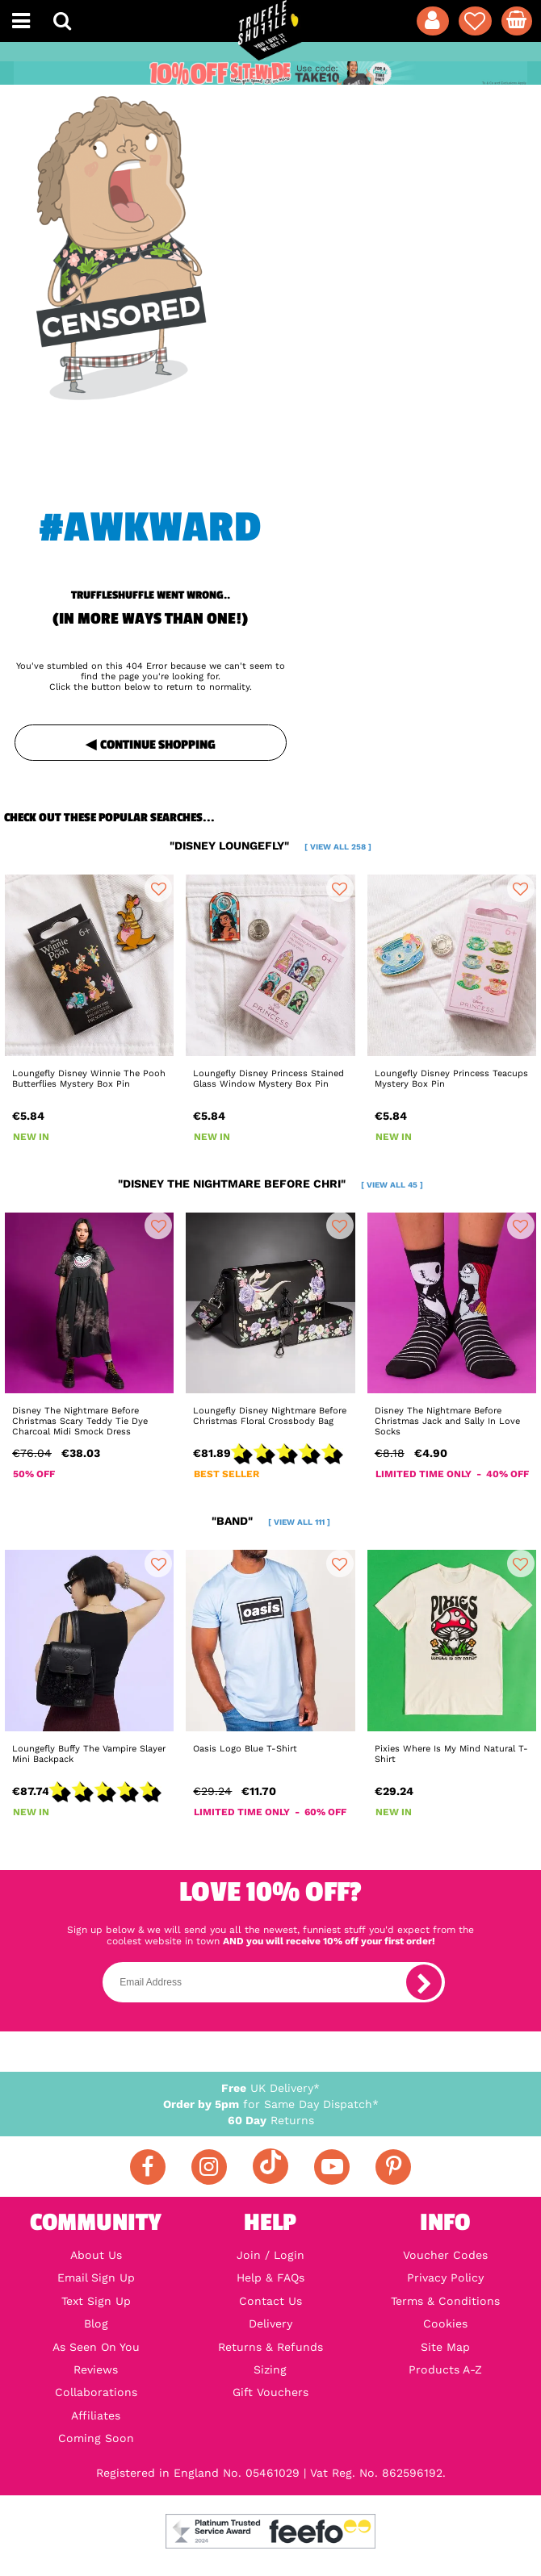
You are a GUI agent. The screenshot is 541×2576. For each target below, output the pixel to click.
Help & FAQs (270, 2277)
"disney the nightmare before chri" (270, 1183)
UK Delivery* (270, 2087)
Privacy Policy (445, 2277)
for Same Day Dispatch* (271, 2104)
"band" (271, 1520)
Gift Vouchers (270, 2392)
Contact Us (270, 2301)
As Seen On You (96, 2347)
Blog (96, 2323)
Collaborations (96, 2392)
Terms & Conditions (445, 2301)
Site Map (445, 2347)
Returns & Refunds (270, 2347)
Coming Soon (96, 2438)
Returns (271, 2120)
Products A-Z (445, 2369)
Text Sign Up (96, 2301)
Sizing (270, 2369)
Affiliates (95, 2415)
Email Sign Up (96, 2277)
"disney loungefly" (270, 845)
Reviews (95, 2369)
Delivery (270, 2323)
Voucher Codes (445, 2255)
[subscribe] (424, 1982)
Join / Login (270, 2255)
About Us (96, 2255)
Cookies (445, 2323)
